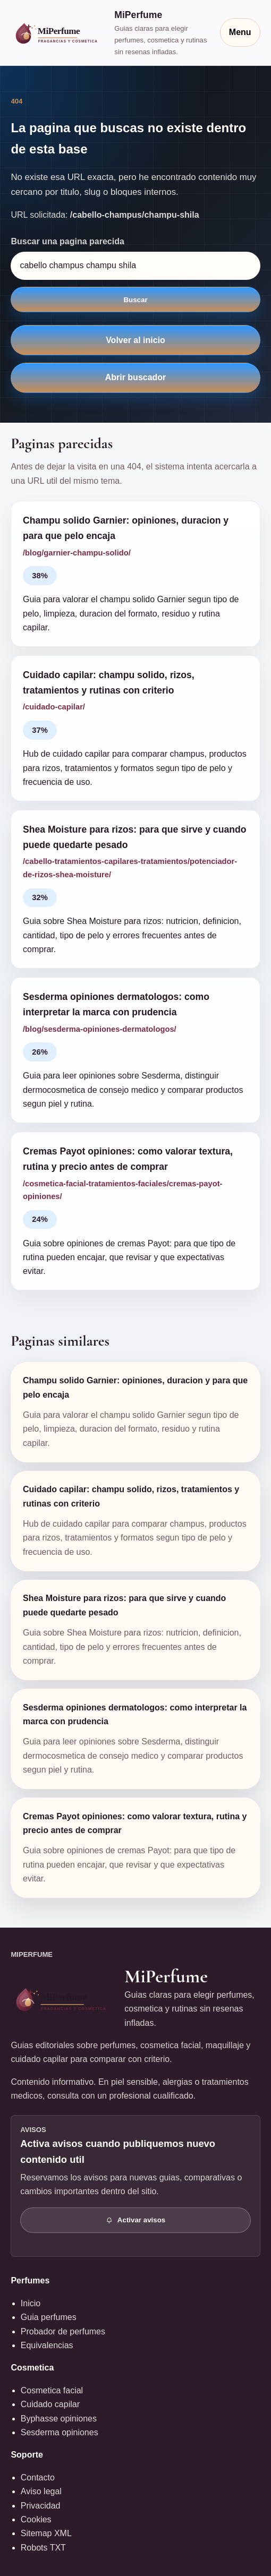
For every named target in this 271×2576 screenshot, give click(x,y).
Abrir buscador (135, 377)
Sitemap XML (46, 2533)
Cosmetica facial (52, 2390)
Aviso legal (41, 2491)
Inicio (30, 2303)
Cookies (36, 2519)
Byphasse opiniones (59, 2418)
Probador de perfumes (63, 2331)
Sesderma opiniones (59, 2432)
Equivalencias (47, 2345)
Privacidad (41, 2505)
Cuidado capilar (50, 2404)
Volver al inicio (135, 340)
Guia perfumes (49, 2317)
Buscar (135, 300)
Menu (240, 32)
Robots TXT (43, 2547)
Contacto (38, 2477)
